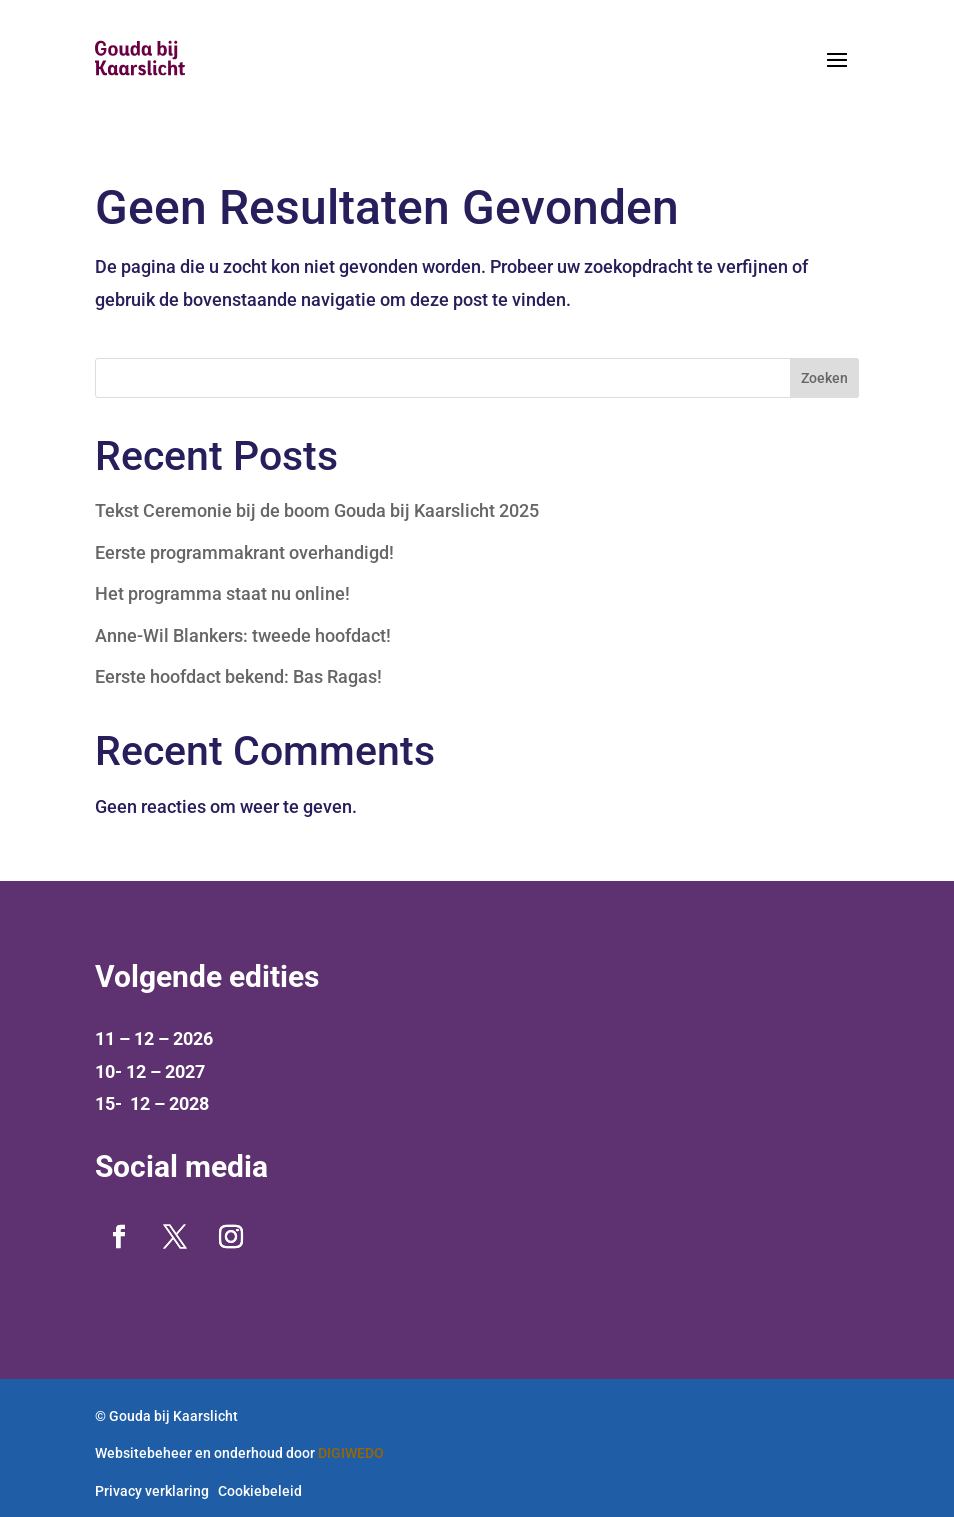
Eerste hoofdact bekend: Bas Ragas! (238, 676)
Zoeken (824, 378)
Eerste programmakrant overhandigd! (244, 552)
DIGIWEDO (351, 1453)
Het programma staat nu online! (222, 593)
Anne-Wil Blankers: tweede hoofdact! (243, 635)
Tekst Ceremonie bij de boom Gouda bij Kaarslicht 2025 (317, 510)
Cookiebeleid (260, 1491)
